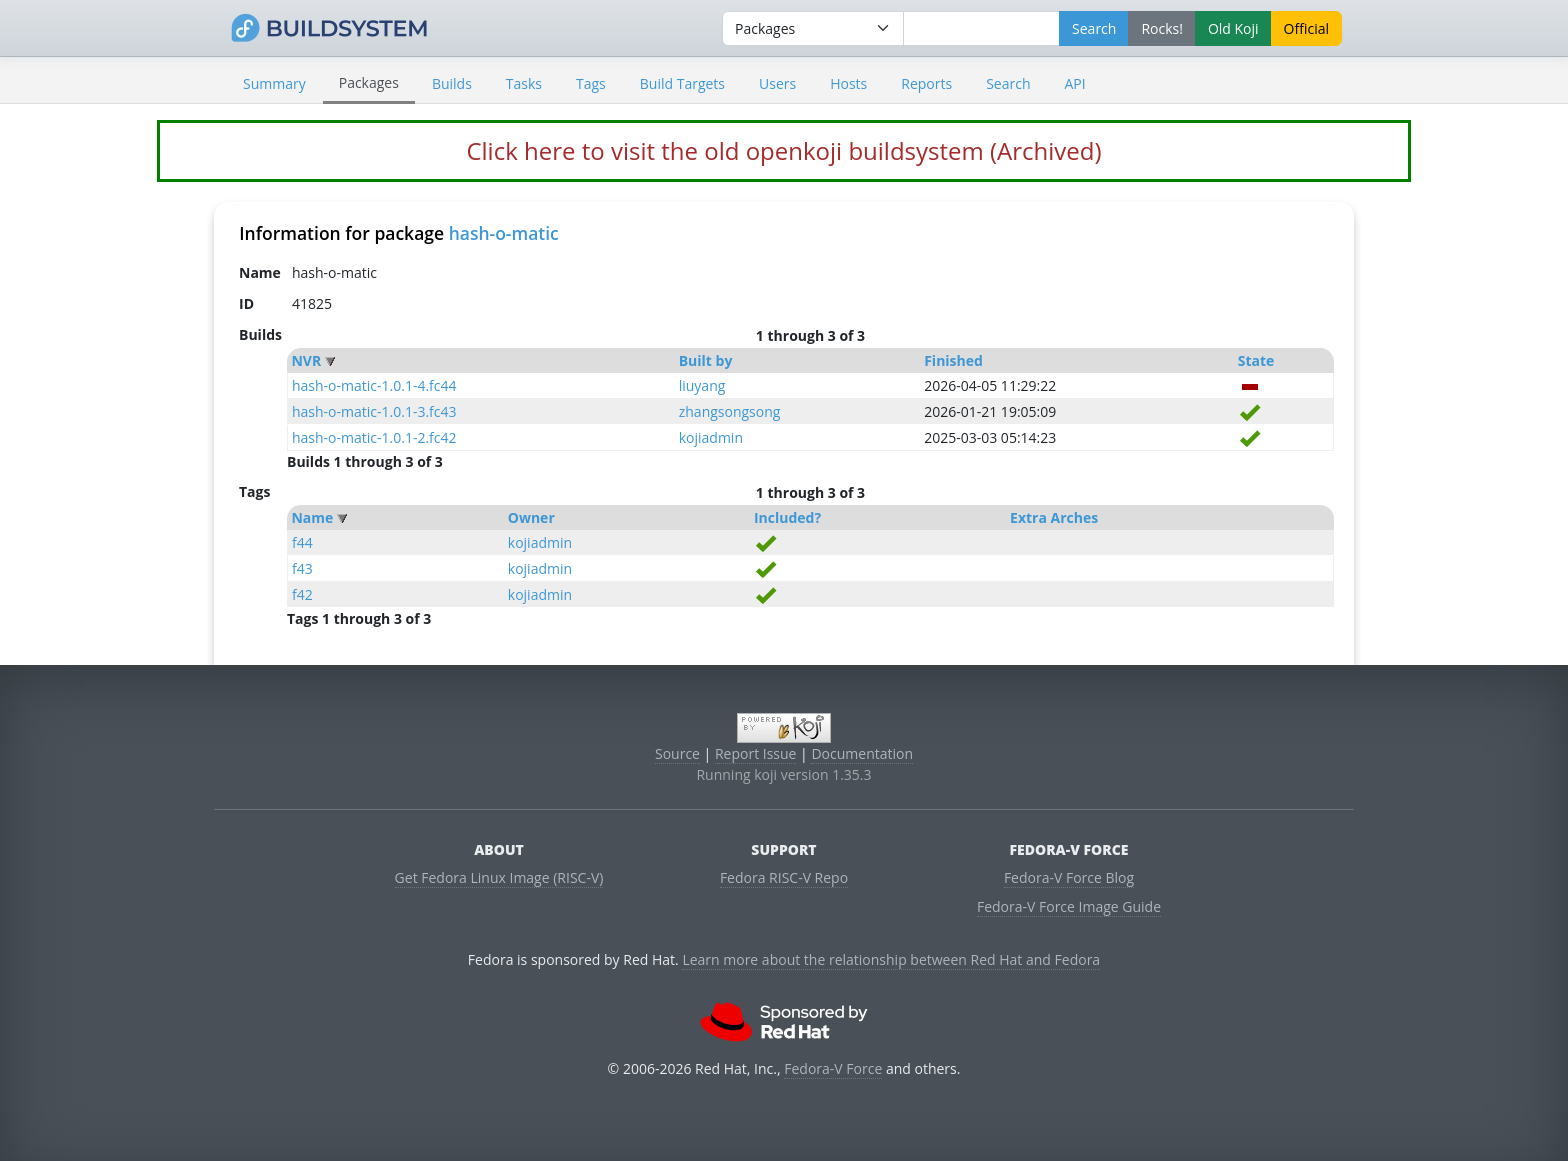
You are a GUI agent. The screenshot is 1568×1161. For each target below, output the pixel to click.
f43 (302, 568)
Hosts (848, 83)
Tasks (524, 83)
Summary (274, 83)
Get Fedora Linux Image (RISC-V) (499, 877)
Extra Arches (1054, 517)
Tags (591, 83)
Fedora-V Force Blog (1069, 877)
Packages (369, 82)
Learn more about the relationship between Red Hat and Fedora (891, 959)
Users (777, 83)
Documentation (862, 753)
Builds (452, 83)
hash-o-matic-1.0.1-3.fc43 (374, 411)
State (1256, 360)
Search (1008, 83)
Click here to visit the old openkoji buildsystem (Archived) (783, 150)
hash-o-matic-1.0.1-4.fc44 (374, 385)
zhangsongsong (730, 411)
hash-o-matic (504, 233)
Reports (926, 83)
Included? (787, 517)
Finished (953, 360)
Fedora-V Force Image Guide (1069, 906)
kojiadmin (711, 437)
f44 (302, 542)
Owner (531, 517)
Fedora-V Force (833, 1068)
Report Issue (756, 753)
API (1074, 83)
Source (677, 753)
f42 (302, 594)
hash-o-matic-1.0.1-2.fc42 (374, 437)
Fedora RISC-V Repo (784, 877)
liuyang (702, 385)
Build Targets (682, 83)
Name (312, 517)
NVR (306, 360)
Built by (706, 360)
